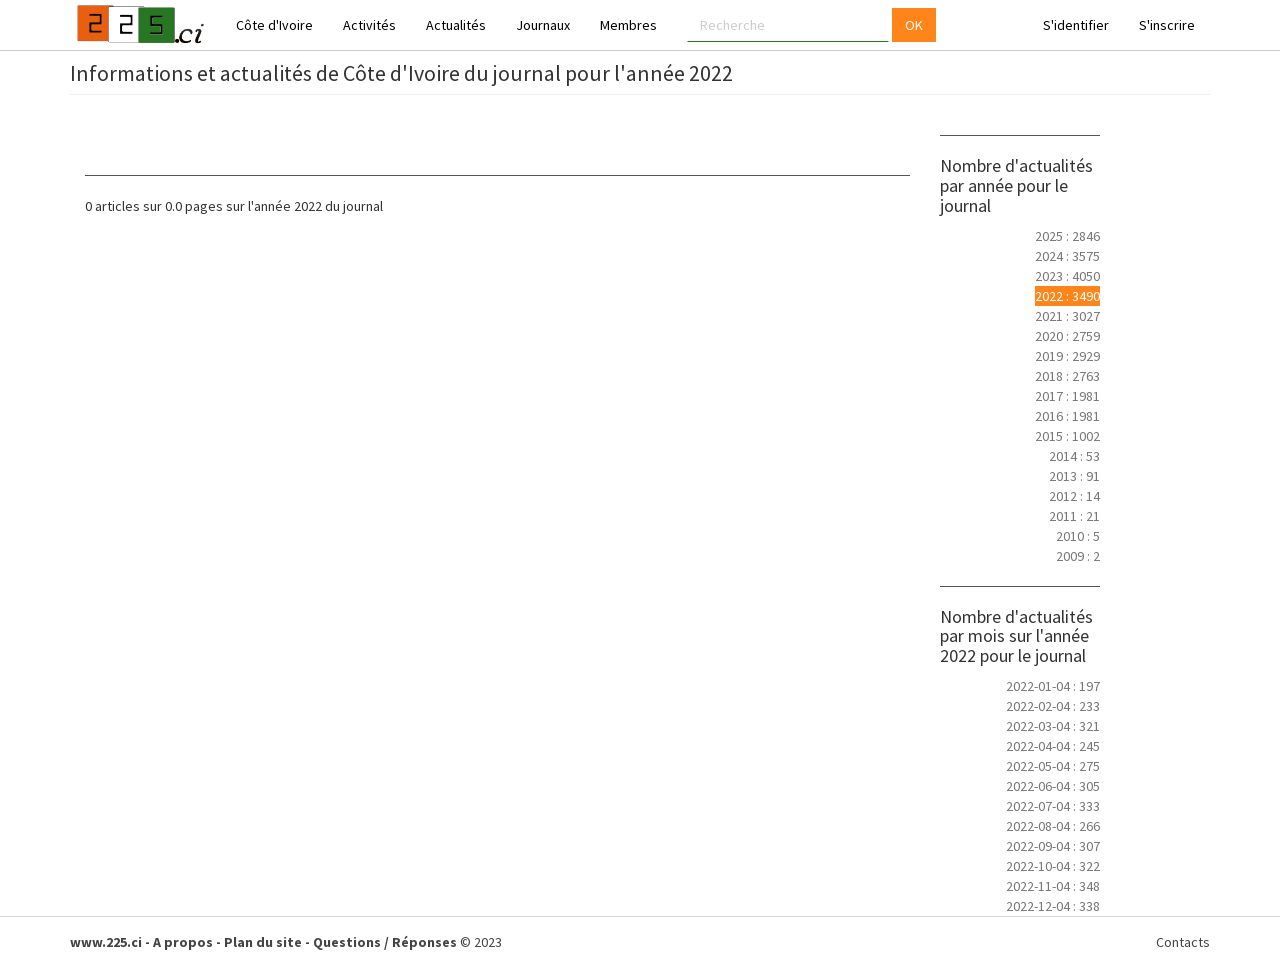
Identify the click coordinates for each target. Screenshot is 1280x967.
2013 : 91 (1074, 476)
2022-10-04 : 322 (1053, 866)
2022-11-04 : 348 (1053, 886)
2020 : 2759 (1067, 336)
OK (914, 25)
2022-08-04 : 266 (1053, 826)
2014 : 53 (1074, 456)
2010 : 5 (1078, 536)
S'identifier (1076, 25)
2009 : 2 (1078, 556)
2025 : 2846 (1067, 236)
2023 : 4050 (1067, 276)
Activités (369, 25)
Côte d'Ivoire (274, 25)
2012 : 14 (1074, 496)
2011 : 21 (1074, 516)
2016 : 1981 (1067, 416)
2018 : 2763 (1067, 376)
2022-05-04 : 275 (1053, 766)
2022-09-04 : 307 (1053, 846)
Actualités (456, 25)
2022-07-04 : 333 (1053, 806)
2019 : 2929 (1067, 356)
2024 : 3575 (1067, 256)
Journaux (543, 25)
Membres (628, 25)
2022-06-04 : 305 (1053, 786)
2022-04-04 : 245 (1053, 746)
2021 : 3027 (1067, 316)
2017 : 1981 (1067, 396)
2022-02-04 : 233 (1053, 706)
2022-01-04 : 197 (1053, 686)
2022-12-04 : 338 (1053, 906)
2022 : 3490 (1067, 296)
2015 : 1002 (1067, 436)
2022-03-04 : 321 (1053, 726)
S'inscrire (1167, 25)
